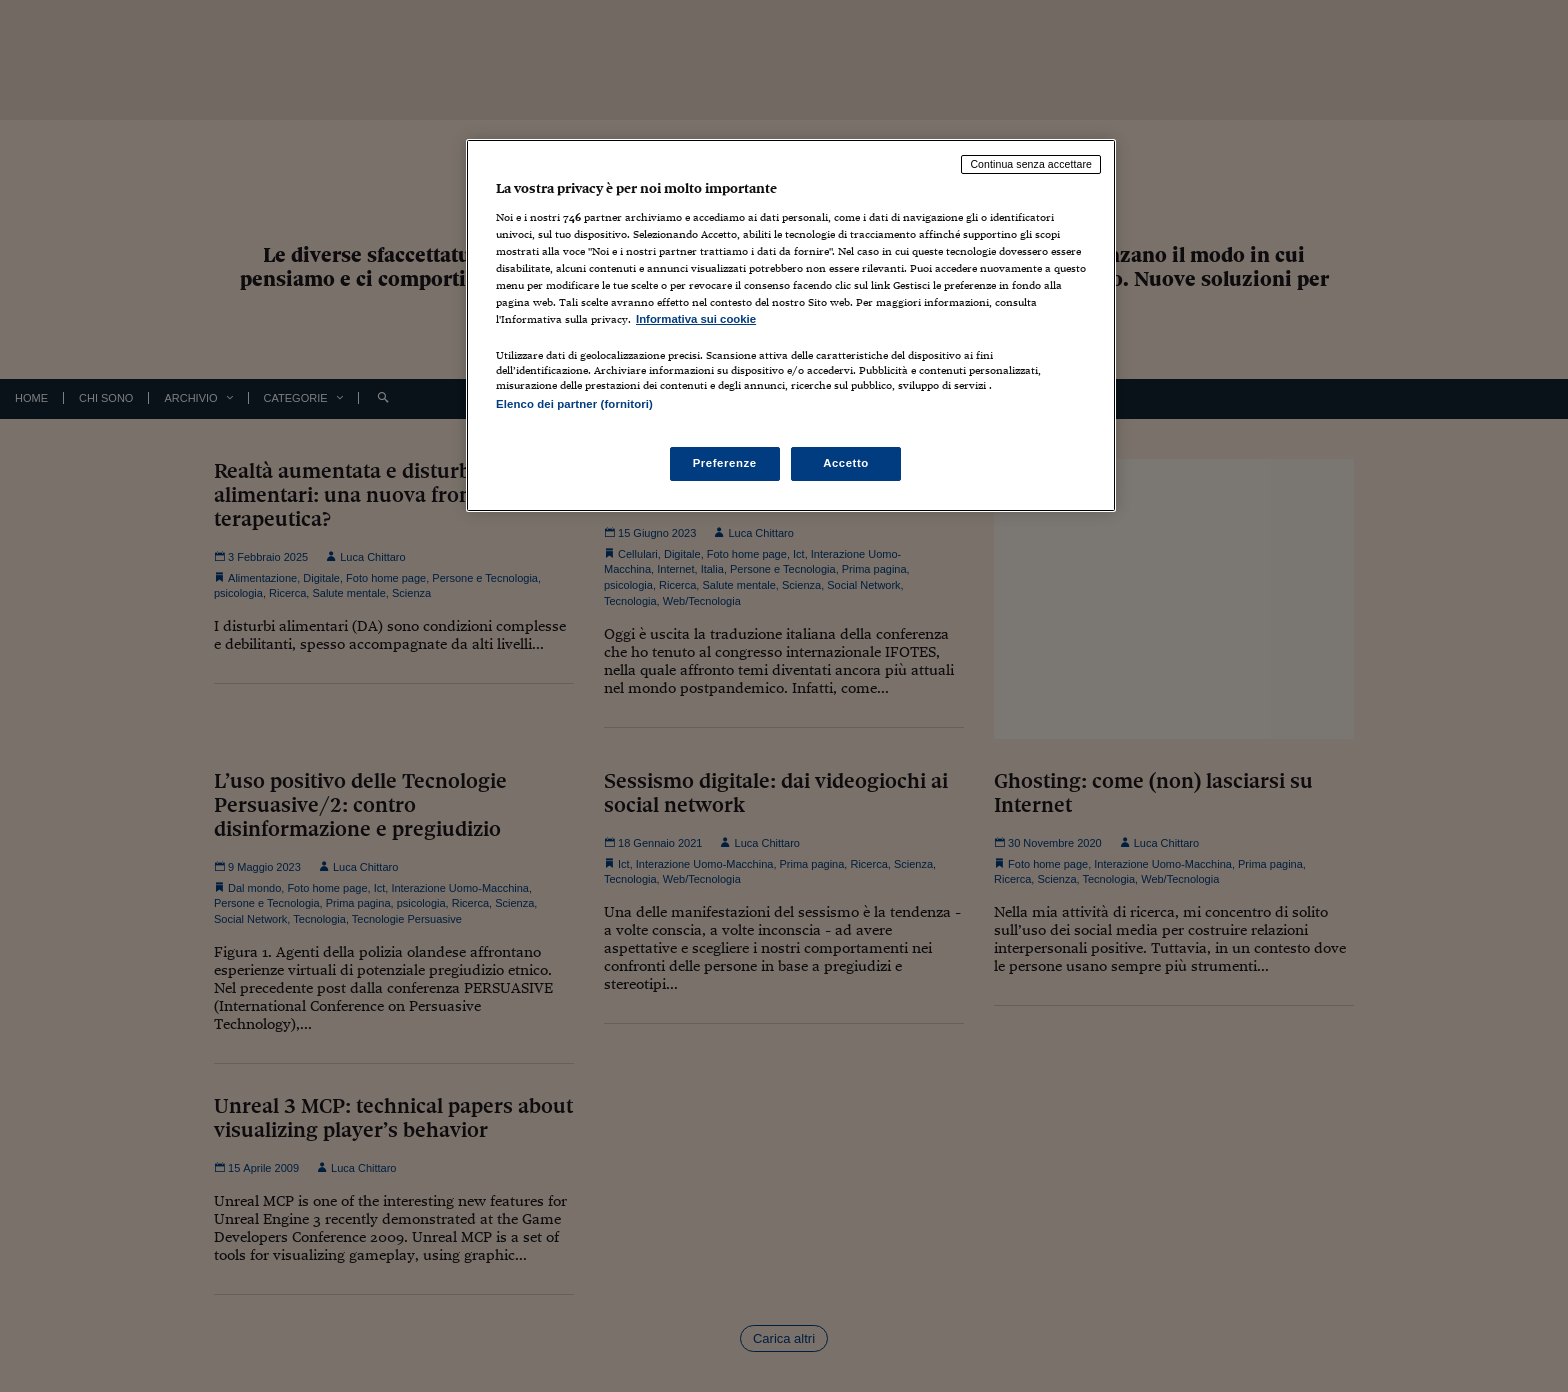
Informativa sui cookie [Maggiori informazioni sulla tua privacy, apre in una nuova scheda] (696, 319)
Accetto (846, 463)
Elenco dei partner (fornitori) (574, 404)
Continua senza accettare (1031, 164)
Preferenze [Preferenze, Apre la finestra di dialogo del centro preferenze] (725, 463)
